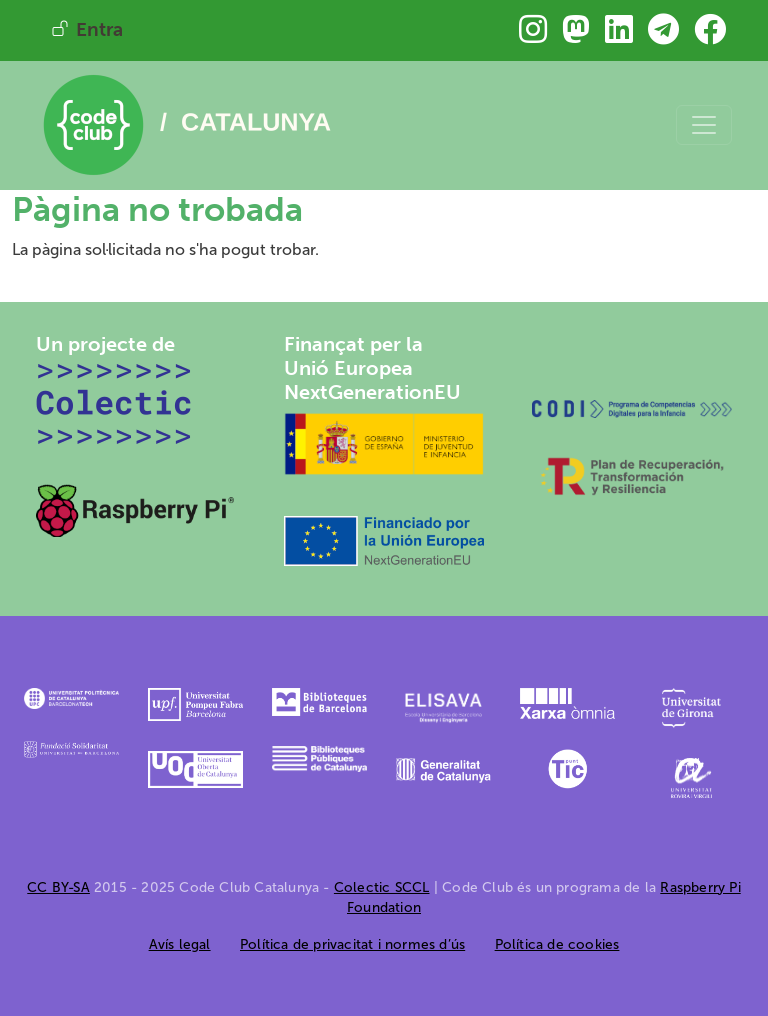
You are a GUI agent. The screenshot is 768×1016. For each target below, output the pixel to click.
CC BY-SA (58, 887)
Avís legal (180, 944)
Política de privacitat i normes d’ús (352, 944)
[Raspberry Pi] (136, 509)
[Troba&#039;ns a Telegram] (663, 35)
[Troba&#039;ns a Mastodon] (576, 35)
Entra (99, 29)
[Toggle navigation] (704, 125)
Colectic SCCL (382, 887)
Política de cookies (557, 944)
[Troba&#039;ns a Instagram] (533, 35)
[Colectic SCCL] (114, 402)
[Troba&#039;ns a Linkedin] (619, 35)
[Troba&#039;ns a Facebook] (710, 35)
